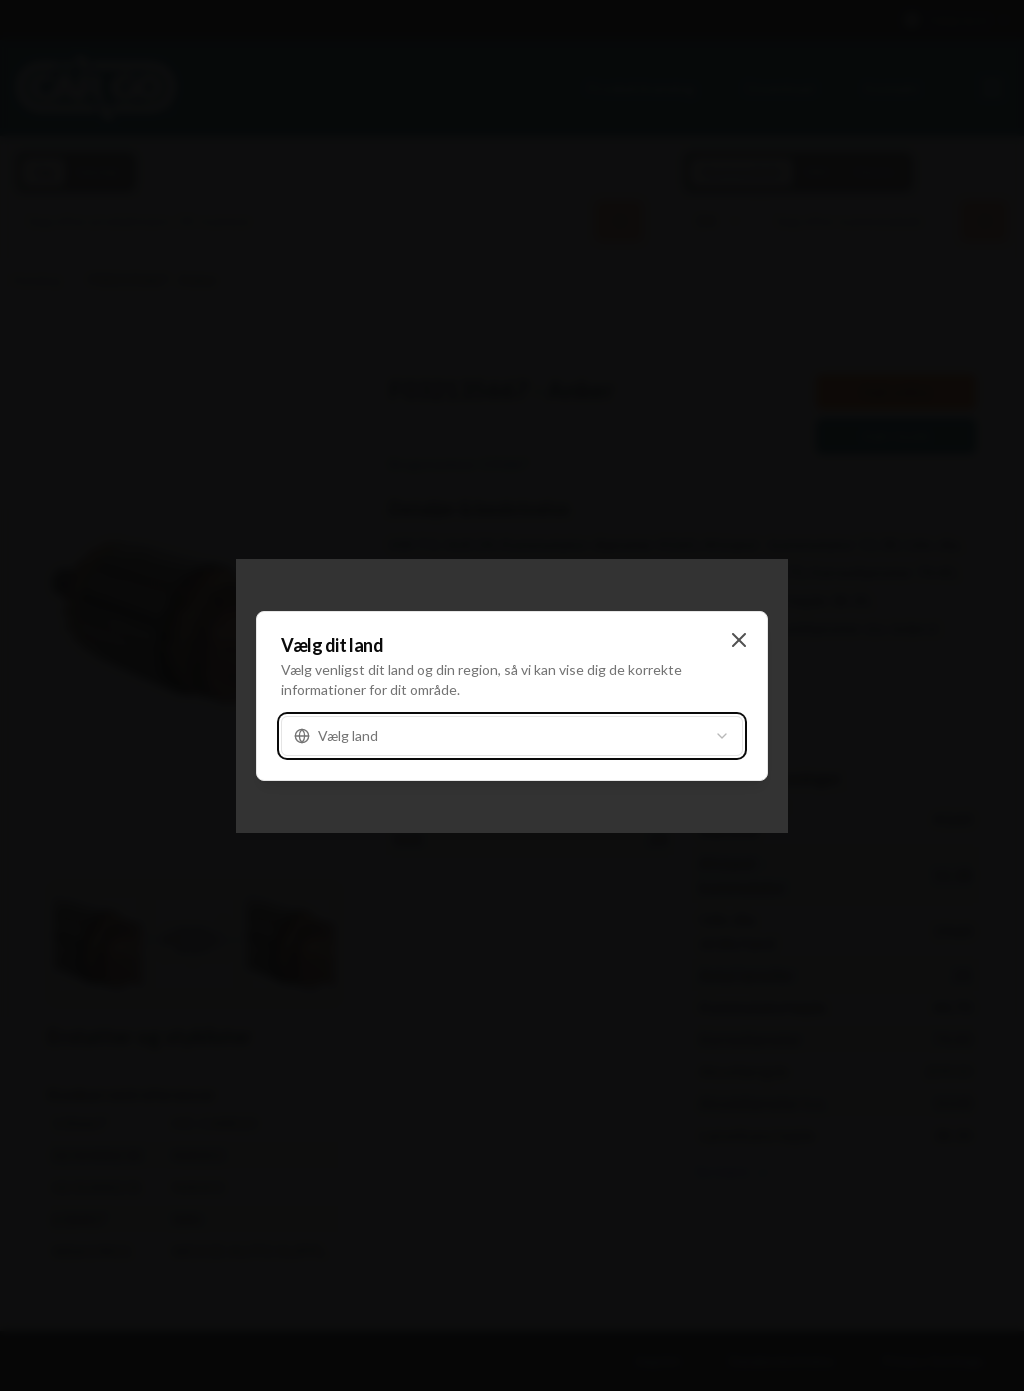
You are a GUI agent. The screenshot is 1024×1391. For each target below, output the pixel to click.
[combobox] (512, 736)
